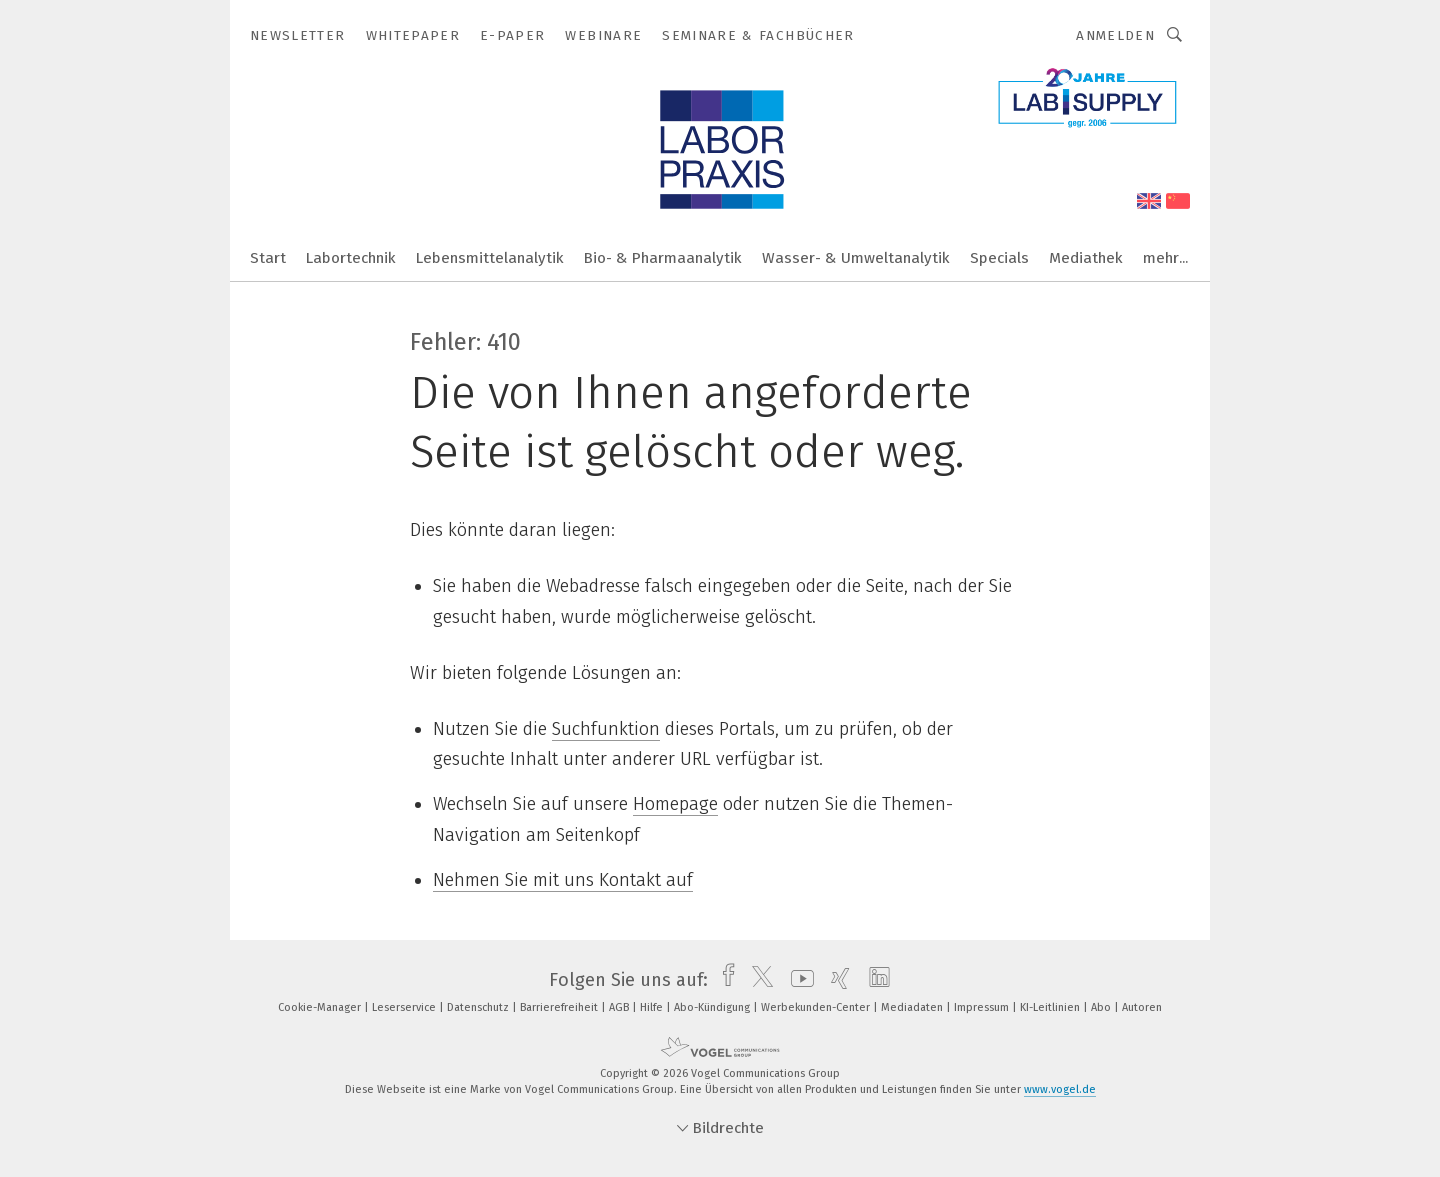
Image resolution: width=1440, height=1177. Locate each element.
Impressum (983, 1007)
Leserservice (405, 1007)
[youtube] (797, 980)
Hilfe (653, 1007)
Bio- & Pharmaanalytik (663, 258)
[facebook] (723, 980)
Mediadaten (913, 1007)
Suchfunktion (606, 729)
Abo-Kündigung (713, 1007)
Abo (1102, 1007)
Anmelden (1115, 35)
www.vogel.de (1060, 1089)
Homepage (675, 804)
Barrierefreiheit (560, 1007)
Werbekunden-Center (817, 1007)
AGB (620, 1007)
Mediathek (1086, 258)
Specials (999, 258)
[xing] (835, 980)
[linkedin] (874, 980)
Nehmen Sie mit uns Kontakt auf (563, 880)
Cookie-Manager (321, 1007)
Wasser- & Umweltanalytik (856, 258)
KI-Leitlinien (1051, 1007)
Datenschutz (479, 1007)
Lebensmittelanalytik (490, 258)
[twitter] (757, 980)
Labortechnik (351, 258)
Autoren (1142, 1007)
